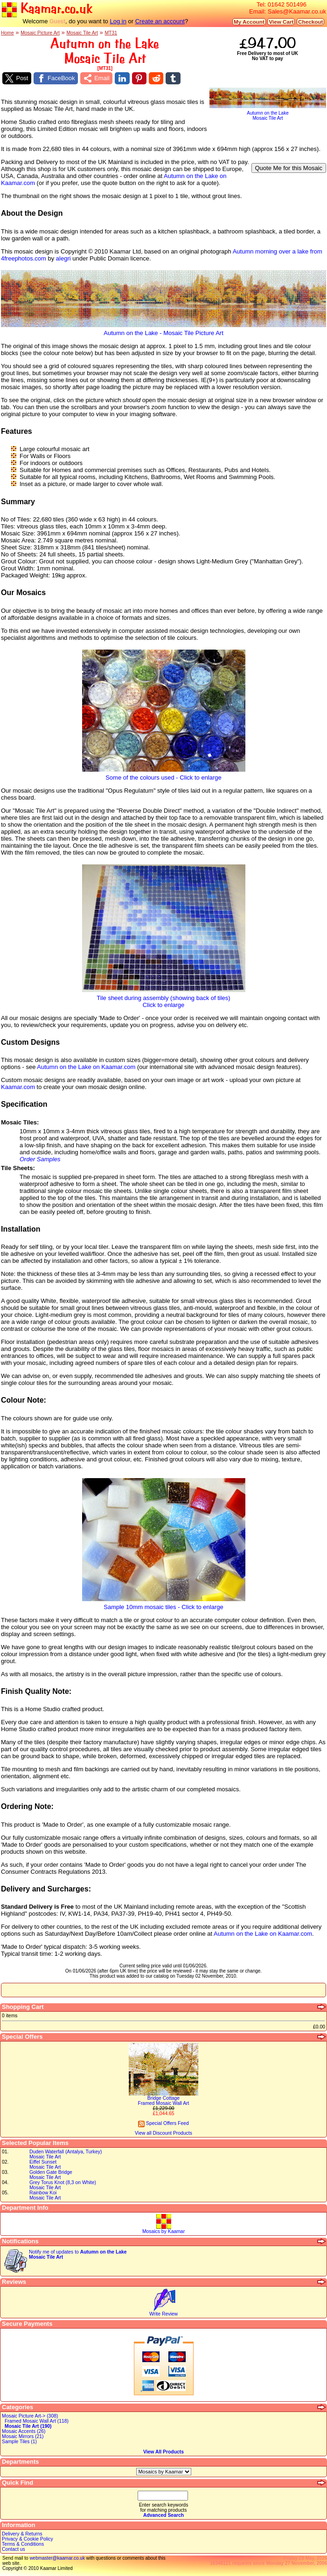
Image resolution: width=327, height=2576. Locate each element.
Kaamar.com (18, 1086)
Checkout (310, 22)
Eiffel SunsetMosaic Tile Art (45, 2164)
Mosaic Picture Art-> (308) (30, 2415)
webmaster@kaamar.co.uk (57, 2558)
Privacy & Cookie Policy (27, 2539)
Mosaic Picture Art (40, 32)
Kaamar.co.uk (47, 9)
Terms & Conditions (23, 2544)
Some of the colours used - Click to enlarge (163, 774)
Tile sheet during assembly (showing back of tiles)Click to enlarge (163, 998)
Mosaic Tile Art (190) (28, 2426)
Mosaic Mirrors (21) (22, 2436)
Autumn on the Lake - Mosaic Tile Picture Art (163, 330)
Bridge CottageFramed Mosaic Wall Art (163, 2101)
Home (7, 32)
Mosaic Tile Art (82, 32)
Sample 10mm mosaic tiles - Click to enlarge (163, 1604)
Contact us (13, 2549)
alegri (63, 258)
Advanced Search (163, 2515)
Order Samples (40, 1159)
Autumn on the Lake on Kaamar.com (86, 1066)
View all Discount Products (163, 2133)
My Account (249, 22)
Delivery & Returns (22, 2533)
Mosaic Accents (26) (24, 2431)
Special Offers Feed (163, 2123)
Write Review (163, 2313)
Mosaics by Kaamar (163, 2231)
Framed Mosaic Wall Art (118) (37, 2421)
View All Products (163, 2451)
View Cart (281, 22)
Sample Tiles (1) (19, 2441)
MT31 (110, 32)
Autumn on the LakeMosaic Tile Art (267, 113)
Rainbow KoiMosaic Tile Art (45, 2195)
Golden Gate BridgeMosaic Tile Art (50, 2175)
